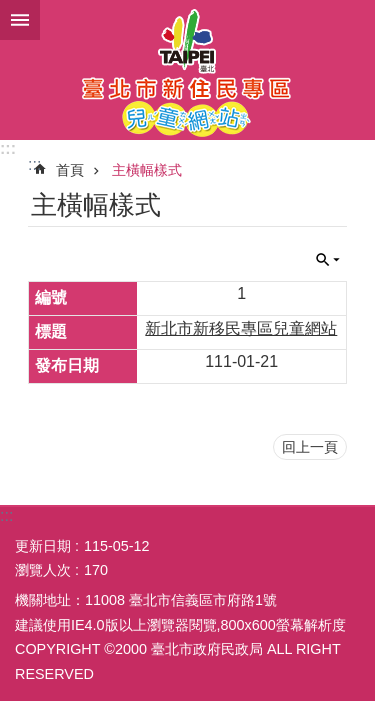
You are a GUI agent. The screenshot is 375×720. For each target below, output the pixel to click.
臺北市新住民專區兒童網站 (187, 70)
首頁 (70, 170)
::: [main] (34, 164)
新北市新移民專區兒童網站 (241, 328)
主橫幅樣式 (147, 170)
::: (8, 148)
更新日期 (43, 546)
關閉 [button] (328, 260)
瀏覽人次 (43, 570)
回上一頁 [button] (310, 447)
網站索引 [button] (20, 20)
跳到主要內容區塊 (10, 10)
